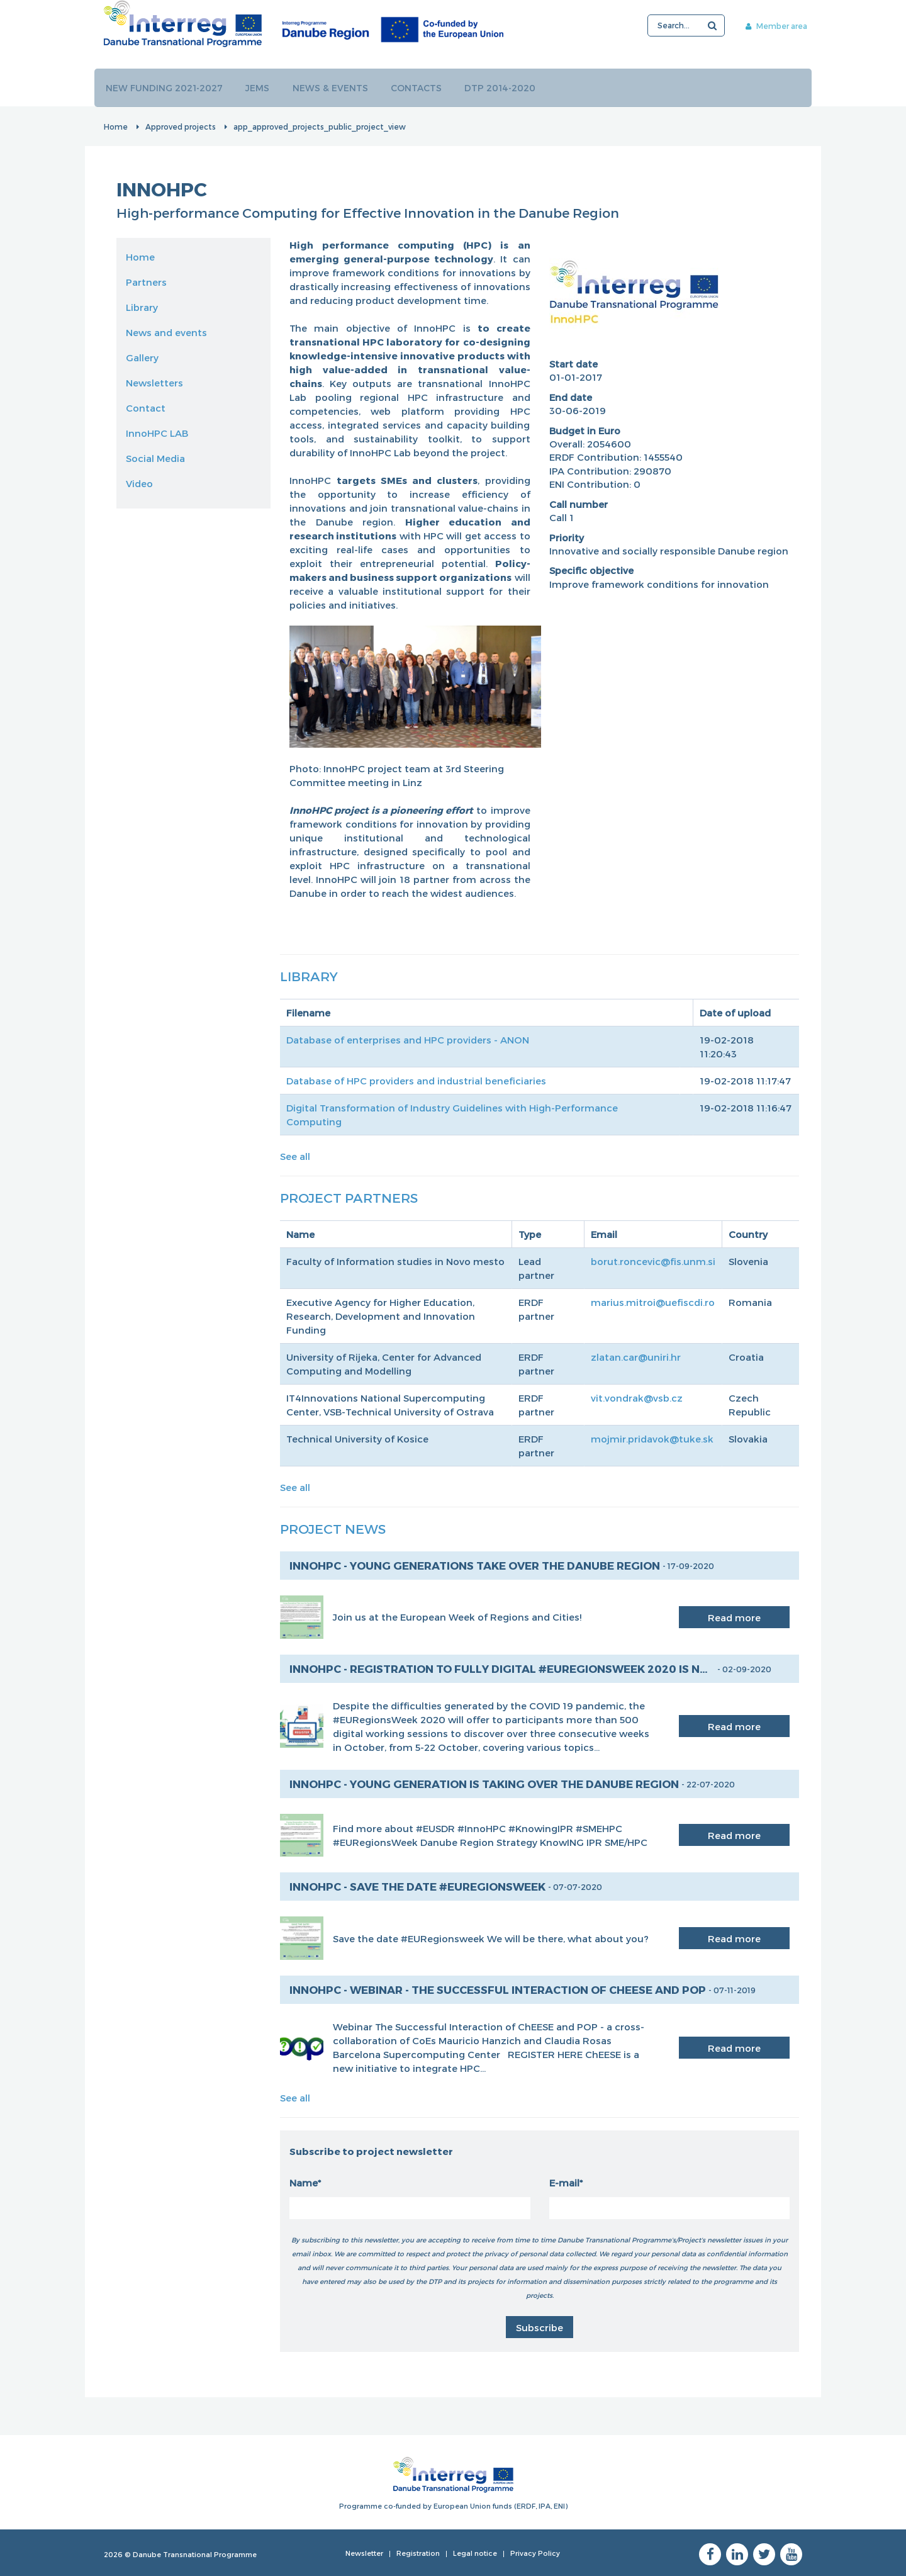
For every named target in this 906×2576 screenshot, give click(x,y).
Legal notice (475, 2552)
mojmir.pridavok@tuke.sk (652, 1438)
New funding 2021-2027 (164, 87)
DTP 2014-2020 (504, 87)
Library (142, 306)
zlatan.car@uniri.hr (636, 1356)
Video (139, 482)
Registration (418, 2552)
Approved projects (180, 125)
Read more (734, 1617)
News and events (166, 331)
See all (295, 1155)
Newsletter (364, 2552)
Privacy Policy (535, 2552)
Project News (333, 1528)
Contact (145, 407)
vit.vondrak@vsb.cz (637, 1397)
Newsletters (154, 382)
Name (303, 2182)
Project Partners (349, 1197)
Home (116, 125)
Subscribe (539, 2326)
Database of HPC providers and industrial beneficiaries (416, 1080)
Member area (766, 25)
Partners (146, 281)
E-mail (564, 2182)
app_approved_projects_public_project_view (319, 125)
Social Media (155, 457)
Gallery (142, 357)
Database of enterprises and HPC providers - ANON (407, 1039)
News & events (333, 87)
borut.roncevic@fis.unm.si (653, 1260)
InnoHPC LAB (157, 432)
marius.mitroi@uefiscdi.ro (653, 1301)
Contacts (419, 87)
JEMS (259, 87)
